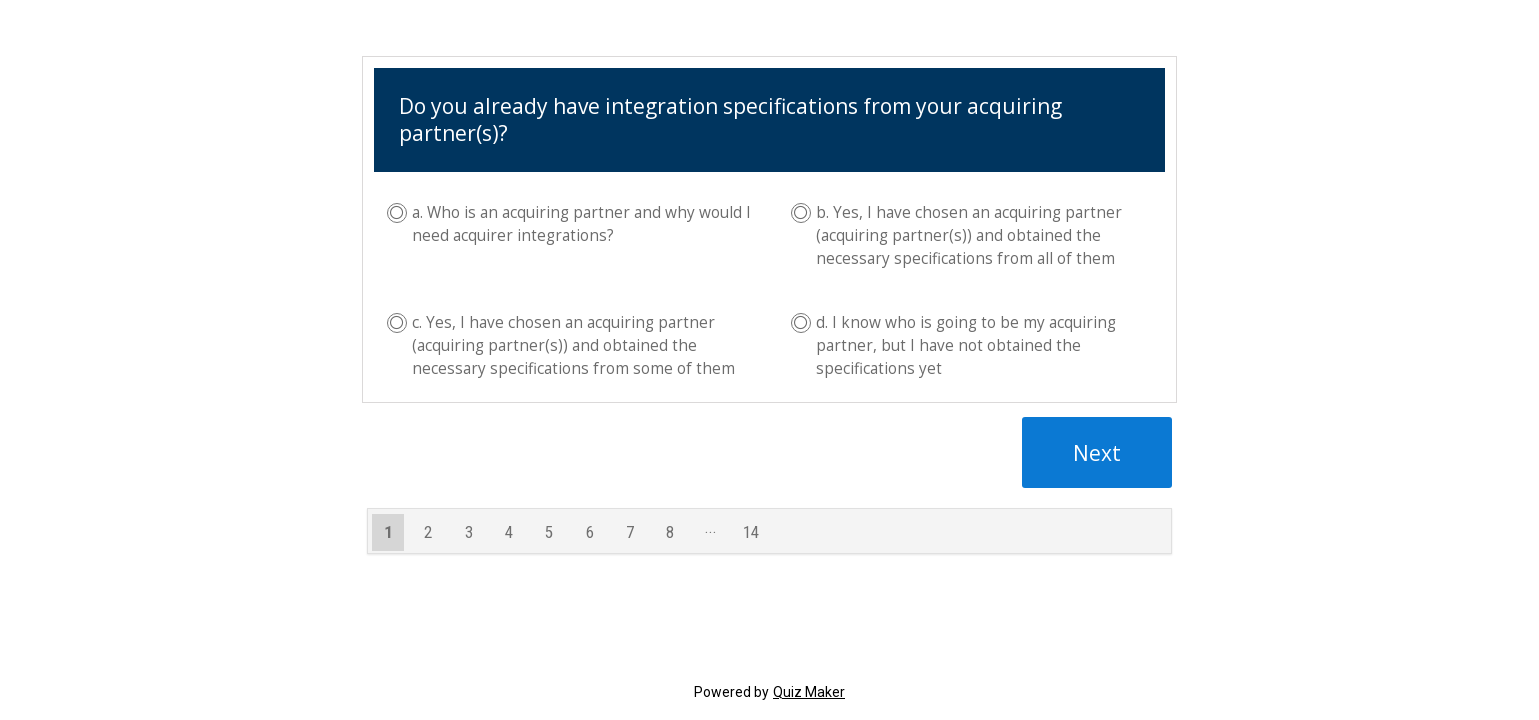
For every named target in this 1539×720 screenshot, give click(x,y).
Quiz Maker (809, 692)
